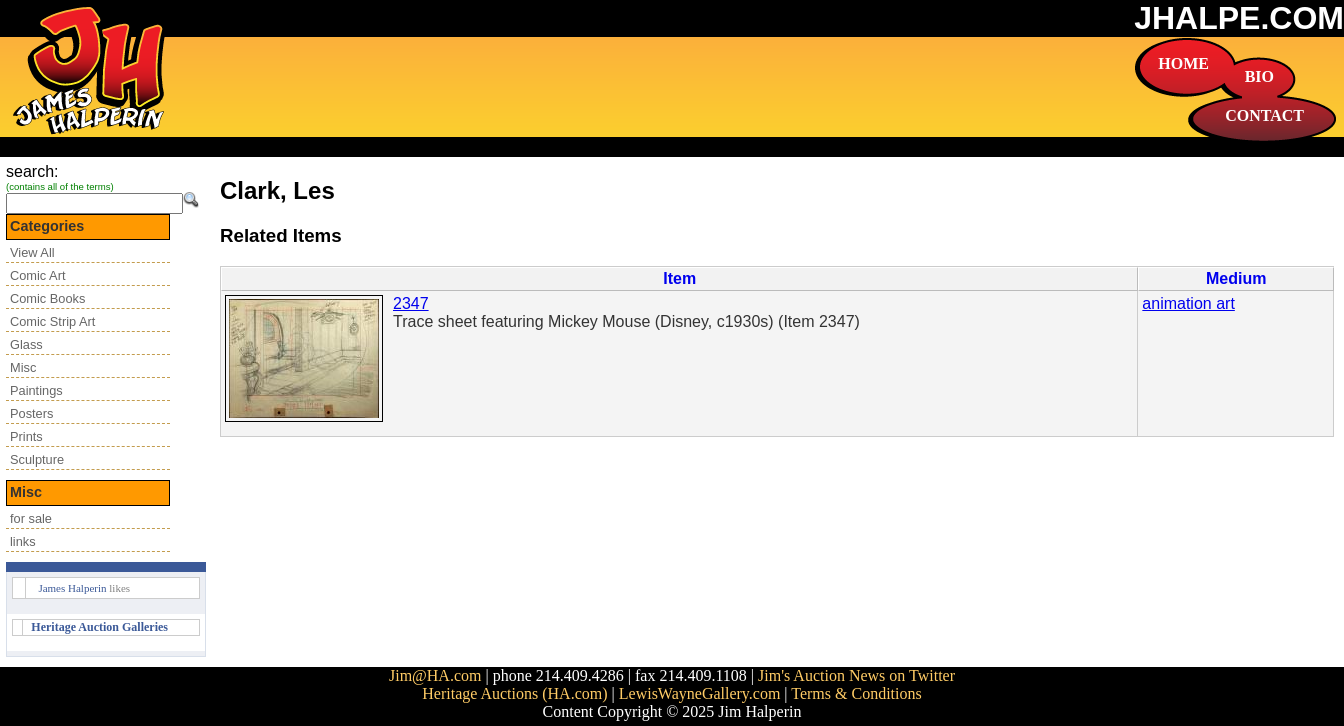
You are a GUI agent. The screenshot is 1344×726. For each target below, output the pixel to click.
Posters (31, 413)
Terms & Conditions (856, 693)
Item (679, 278)
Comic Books (47, 298)
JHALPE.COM (1239, 18)
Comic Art (37, 275)
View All (32, 252)
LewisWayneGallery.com (700, 693)
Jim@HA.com (435, 675)
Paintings (36, 390)
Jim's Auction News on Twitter (856, 675)
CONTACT (1264, 115)
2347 (411, 303)
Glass (26, 344)
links (23, 541)
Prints (26, 436)
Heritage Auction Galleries (99, 627)
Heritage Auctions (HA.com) (514, 693)
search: (32, 171)
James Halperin (72, 588)
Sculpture (37, 459)
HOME (1183, 63)
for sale (31, 518)
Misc (23, 367)
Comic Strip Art (52, 321)
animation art (1188, 303)
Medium (1236, 278)
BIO (1259, 76)
